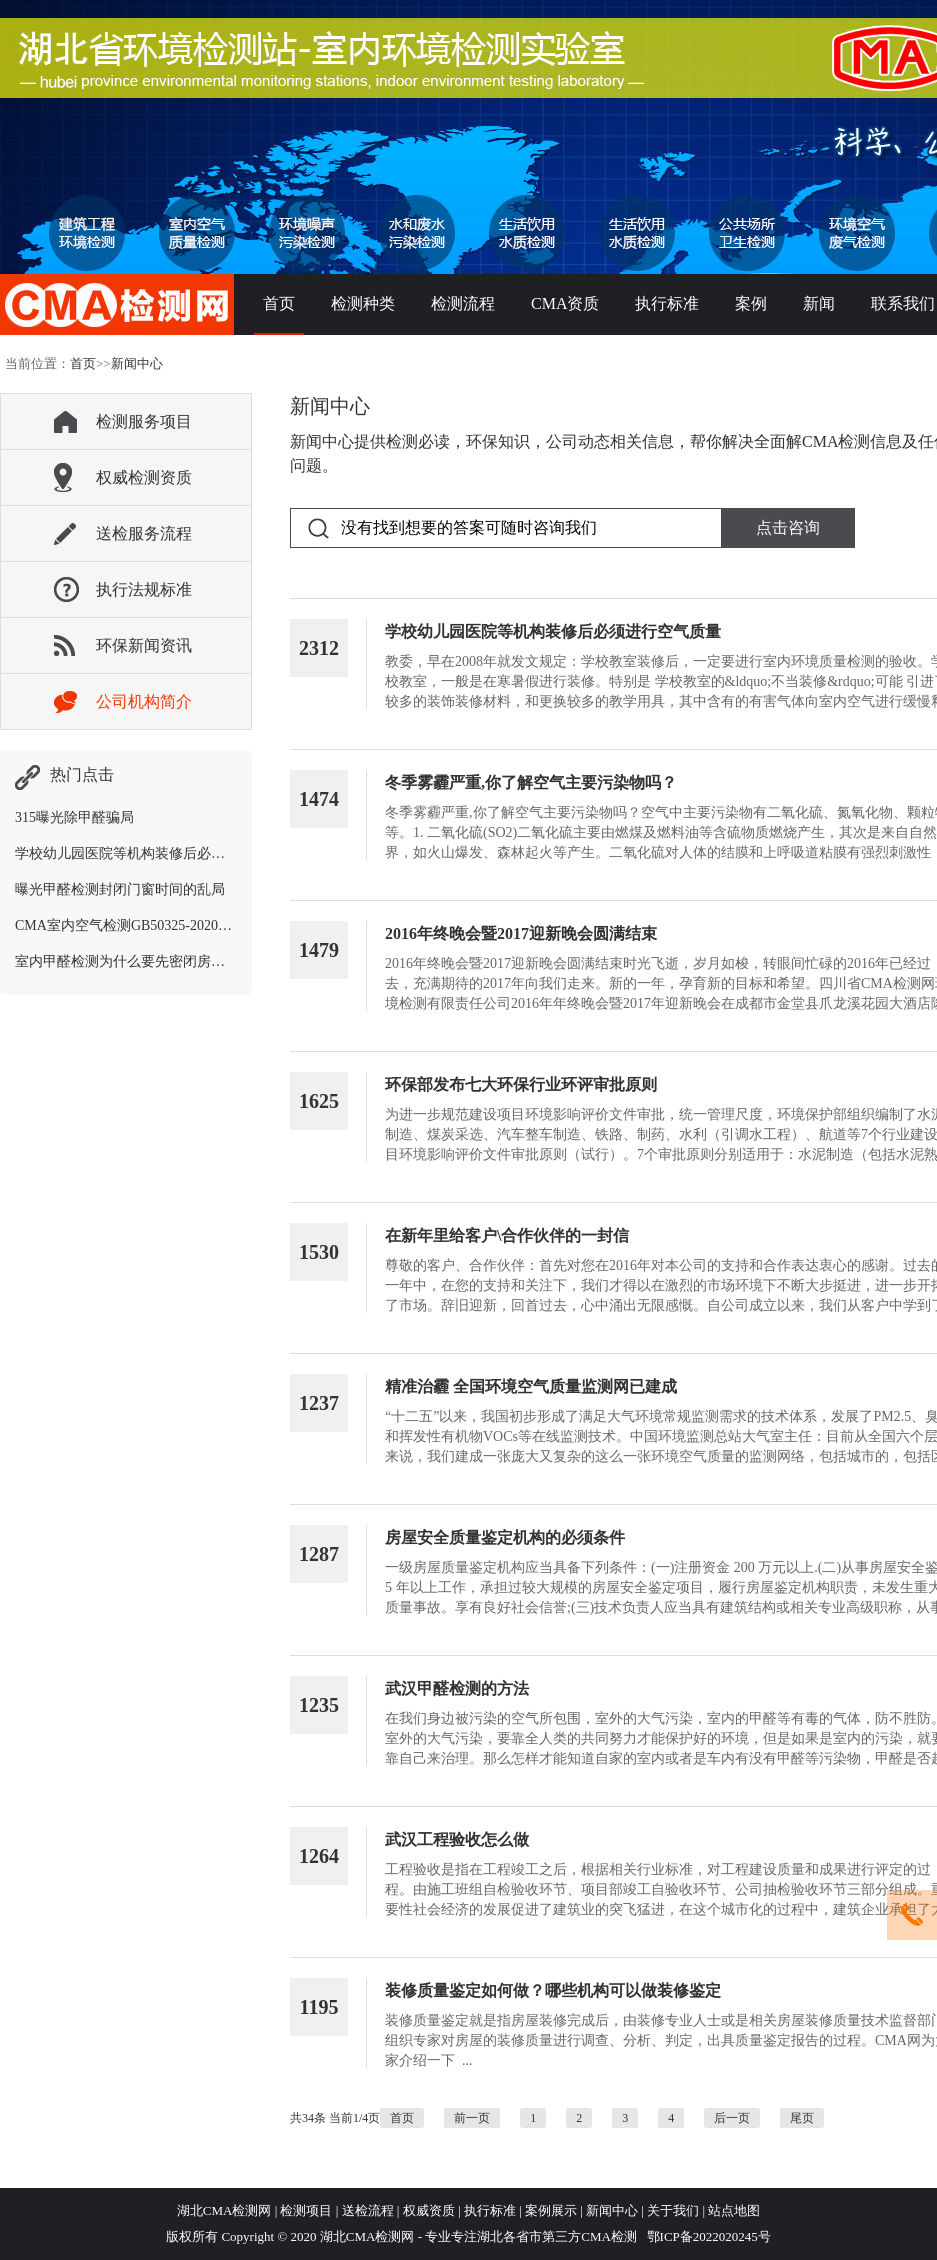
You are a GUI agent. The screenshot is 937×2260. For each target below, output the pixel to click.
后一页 (732, 2118)
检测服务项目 (144, 421)
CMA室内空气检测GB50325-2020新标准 (137, 925)
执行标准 (667, 303)
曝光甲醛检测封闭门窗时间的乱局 (120, 889)
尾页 (802, 2118)
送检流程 (368, 2210)
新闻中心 (137, 363)
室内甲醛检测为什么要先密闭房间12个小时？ (155, 961)
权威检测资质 (144, 477)
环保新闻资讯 (144, 645)
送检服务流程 (144, 533)
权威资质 (429, 2210)
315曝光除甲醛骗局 (74, 817)
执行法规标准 (144, 589)
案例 (751, 303)
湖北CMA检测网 (224, 2210)
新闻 (819, 303)
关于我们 (673, 2210)
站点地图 (734, 2210)
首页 (279, 303)
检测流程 (463, 303)
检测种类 (363, 303)
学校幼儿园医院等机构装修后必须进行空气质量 (162, 853)
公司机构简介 (144, 701)
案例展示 (551, 2210)
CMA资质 (565, 303)
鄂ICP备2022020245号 (706, 2236)
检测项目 (306, 2210)
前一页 (472, 2118)
